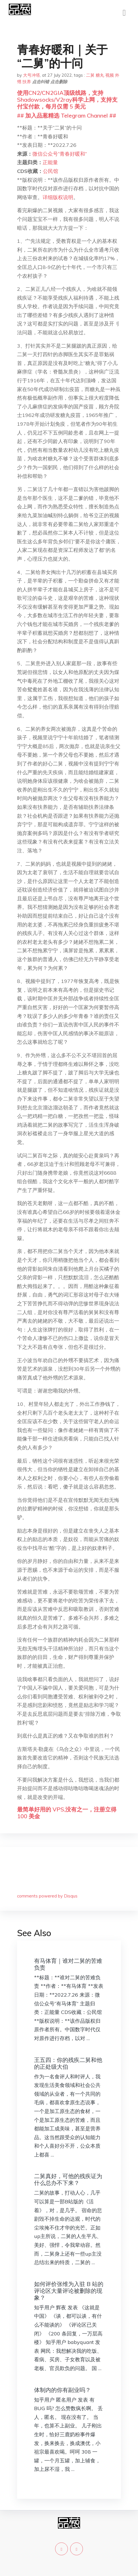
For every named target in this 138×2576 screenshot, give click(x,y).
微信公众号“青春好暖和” (59, 154)
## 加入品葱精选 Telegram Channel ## (66, 115)
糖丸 (100, 75)
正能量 (50, 162)
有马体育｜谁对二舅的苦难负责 (68, 1964)
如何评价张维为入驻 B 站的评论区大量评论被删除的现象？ (68, 2290)
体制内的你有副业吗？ (62, 2389)
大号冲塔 (31, 75)
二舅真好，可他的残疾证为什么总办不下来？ (68, 2179)
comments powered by (47, 1896)
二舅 (90, 75)
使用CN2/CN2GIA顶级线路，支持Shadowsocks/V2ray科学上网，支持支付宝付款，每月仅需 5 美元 (67, 99)
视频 (109, 75)
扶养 (26, 81)
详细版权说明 (58, 197)
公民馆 (50, 171)
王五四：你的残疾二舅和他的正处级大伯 (68, 2063)
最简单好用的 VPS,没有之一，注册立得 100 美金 (66, 1813)
